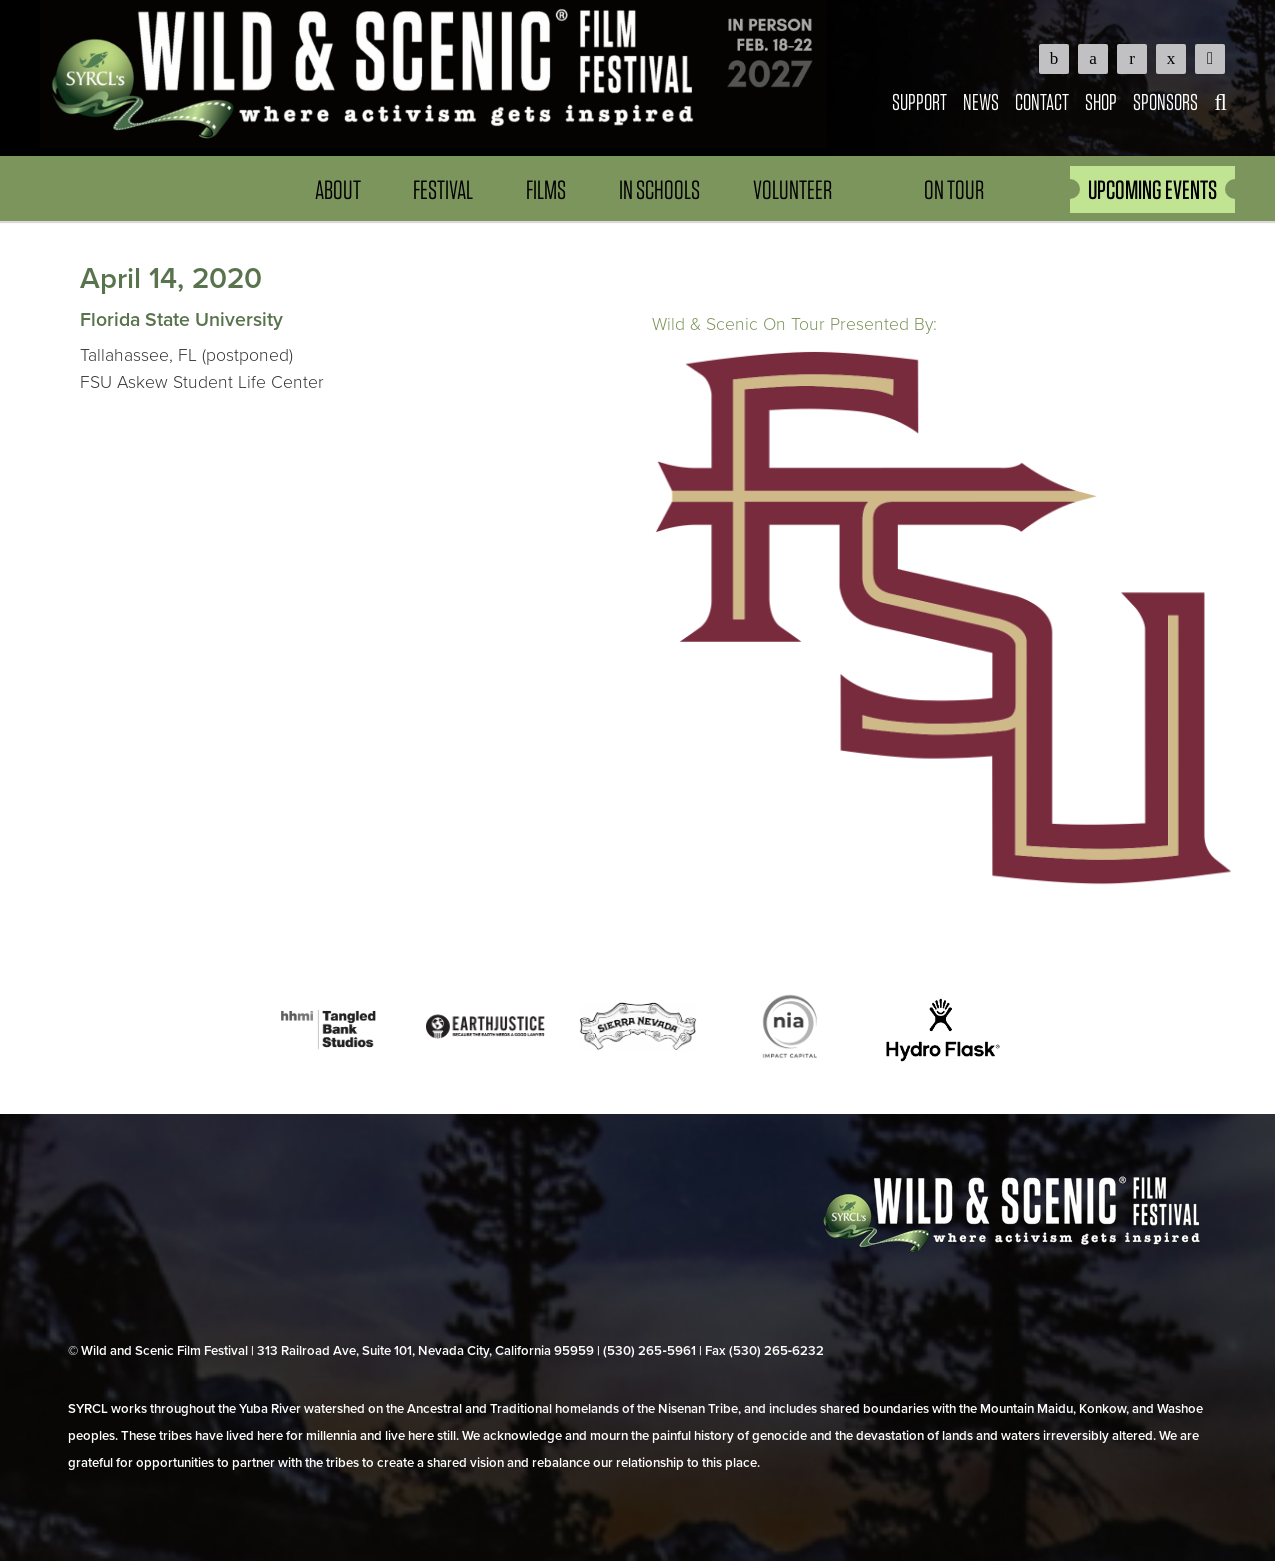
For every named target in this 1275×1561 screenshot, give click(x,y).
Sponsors (1165, 101)
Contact (1042, 101)
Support (919, 101)
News (981, 101)
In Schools (659, 189)
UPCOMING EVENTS (1152, 189)
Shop (1101, 101)
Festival (443, 189)
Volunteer (792, 189)
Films (546, 189)
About (338, 189)
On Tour (954, 189)
